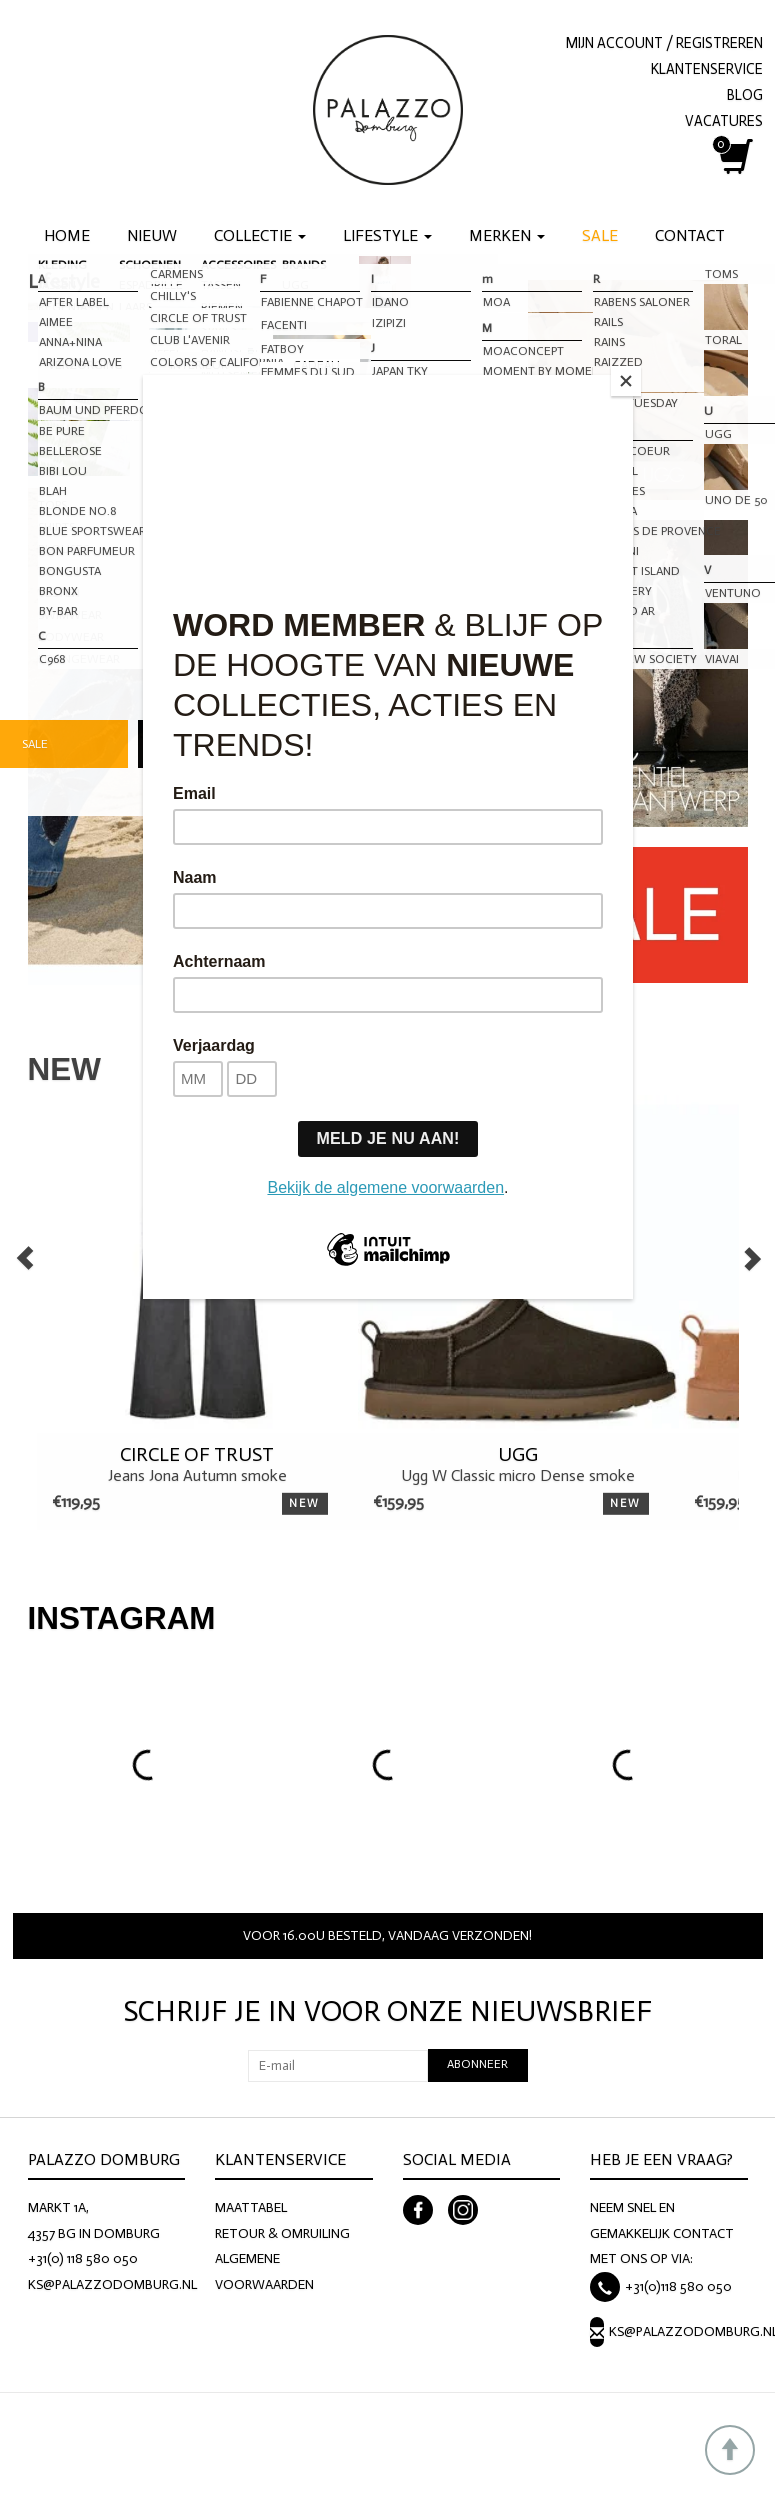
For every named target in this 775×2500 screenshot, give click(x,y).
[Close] (628, 380)
